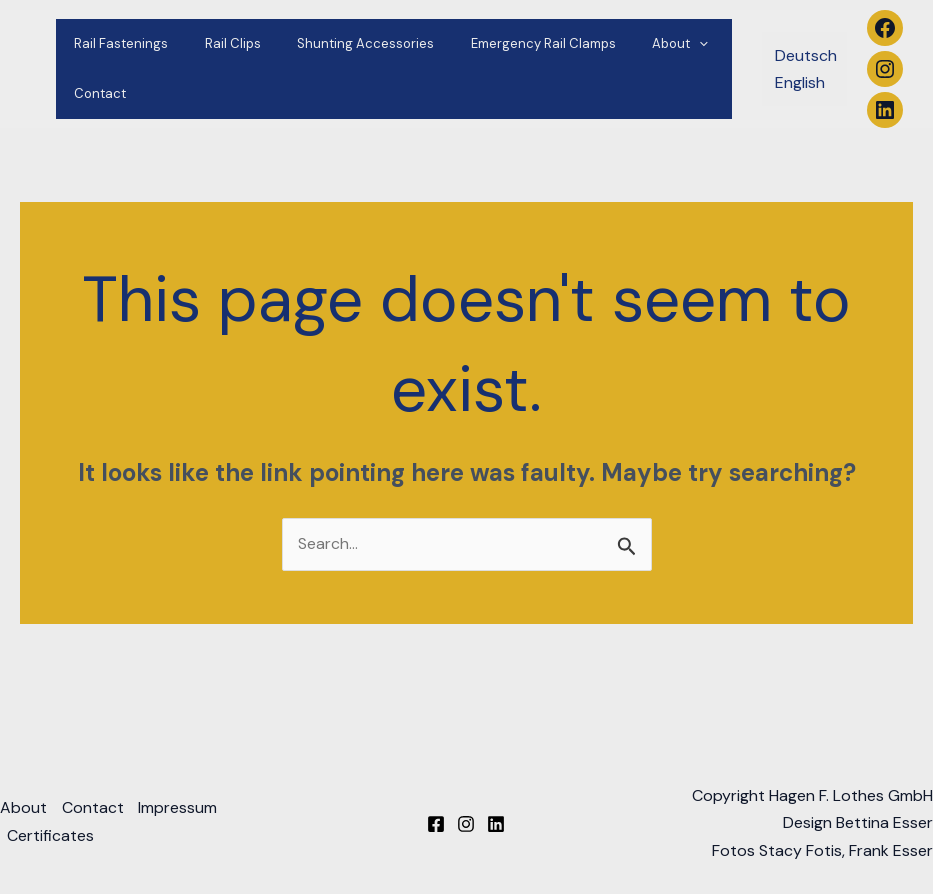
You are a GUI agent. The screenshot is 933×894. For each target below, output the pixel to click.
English (800, 82)
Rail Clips (217, 43)
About (633, 44)
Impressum (180, 809)
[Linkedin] (496, 825)
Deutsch (806, 55)
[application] (652, 44)
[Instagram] (466, 825)
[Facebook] (436, 825)
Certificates (51, 836)
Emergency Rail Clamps (506, 43)
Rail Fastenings (116, 43)
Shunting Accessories (339, 43)
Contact (95, 93)
